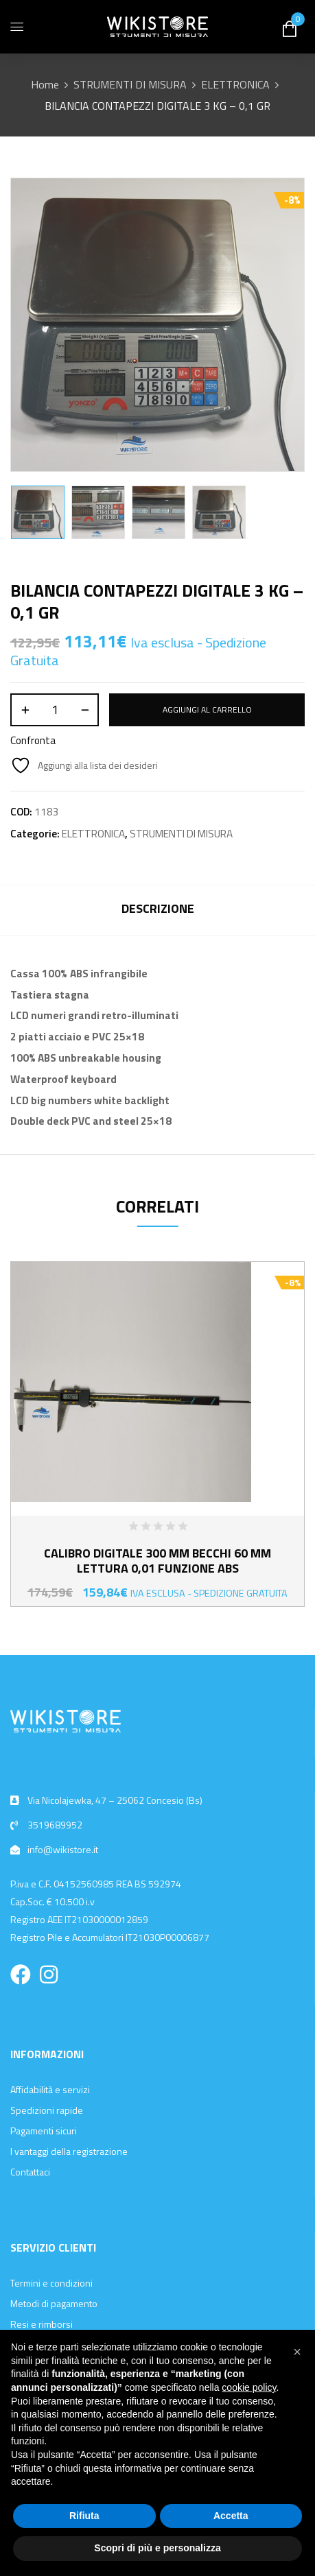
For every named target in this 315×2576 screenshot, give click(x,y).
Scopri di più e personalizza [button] (157, 2547)
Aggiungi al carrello (207, 709)
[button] (297, 2352)
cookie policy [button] (249, 2387)
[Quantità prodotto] (54, 710)
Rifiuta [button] (84, 2515)
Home (45, 84)
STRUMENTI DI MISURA (130, 84)
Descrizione (157, 908)
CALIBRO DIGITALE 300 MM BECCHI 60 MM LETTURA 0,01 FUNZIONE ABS (157, 1560)
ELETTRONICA (235, 84)
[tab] (157, 910)
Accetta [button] (230, 2515)
